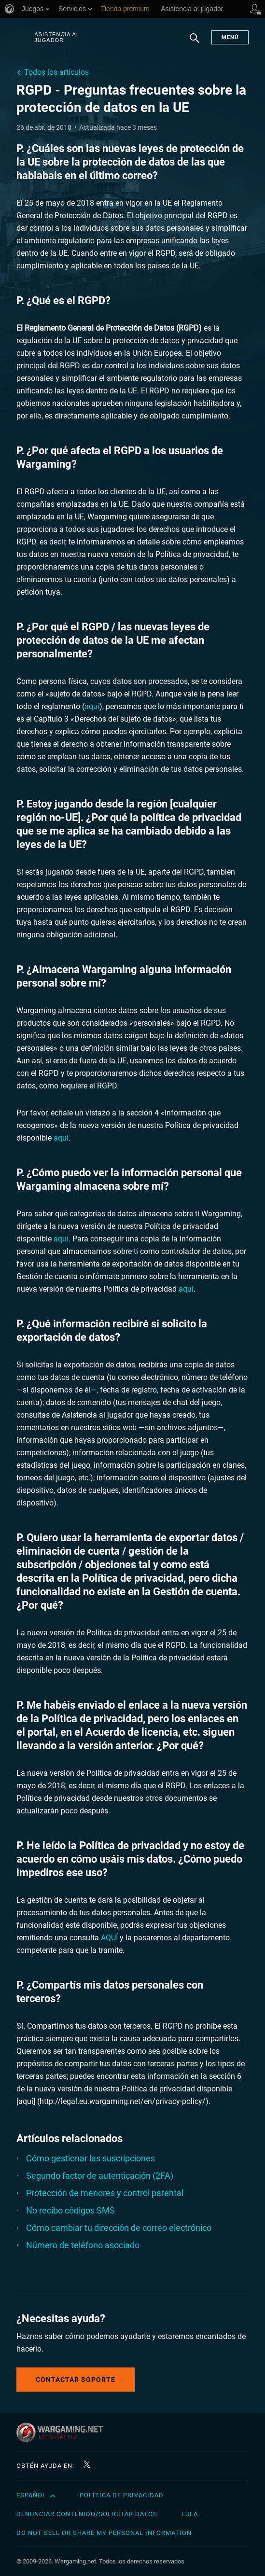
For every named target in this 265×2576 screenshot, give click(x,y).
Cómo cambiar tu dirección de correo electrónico (118, 2228)
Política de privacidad (122, 2495)
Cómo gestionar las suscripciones (90, 2158)
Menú (230, 37)
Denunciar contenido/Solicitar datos (86, 2514)
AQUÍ (109, 1937)
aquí (91, 706)
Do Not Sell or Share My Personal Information (104, 2532)
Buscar (194, 43)
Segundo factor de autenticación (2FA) (99, 2176)
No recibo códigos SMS (70, 2210)
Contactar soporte (75, 2379)
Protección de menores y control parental (104, 2193)
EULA (189, 2514)
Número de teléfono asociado (82, 2245)
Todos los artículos (56, 72)
